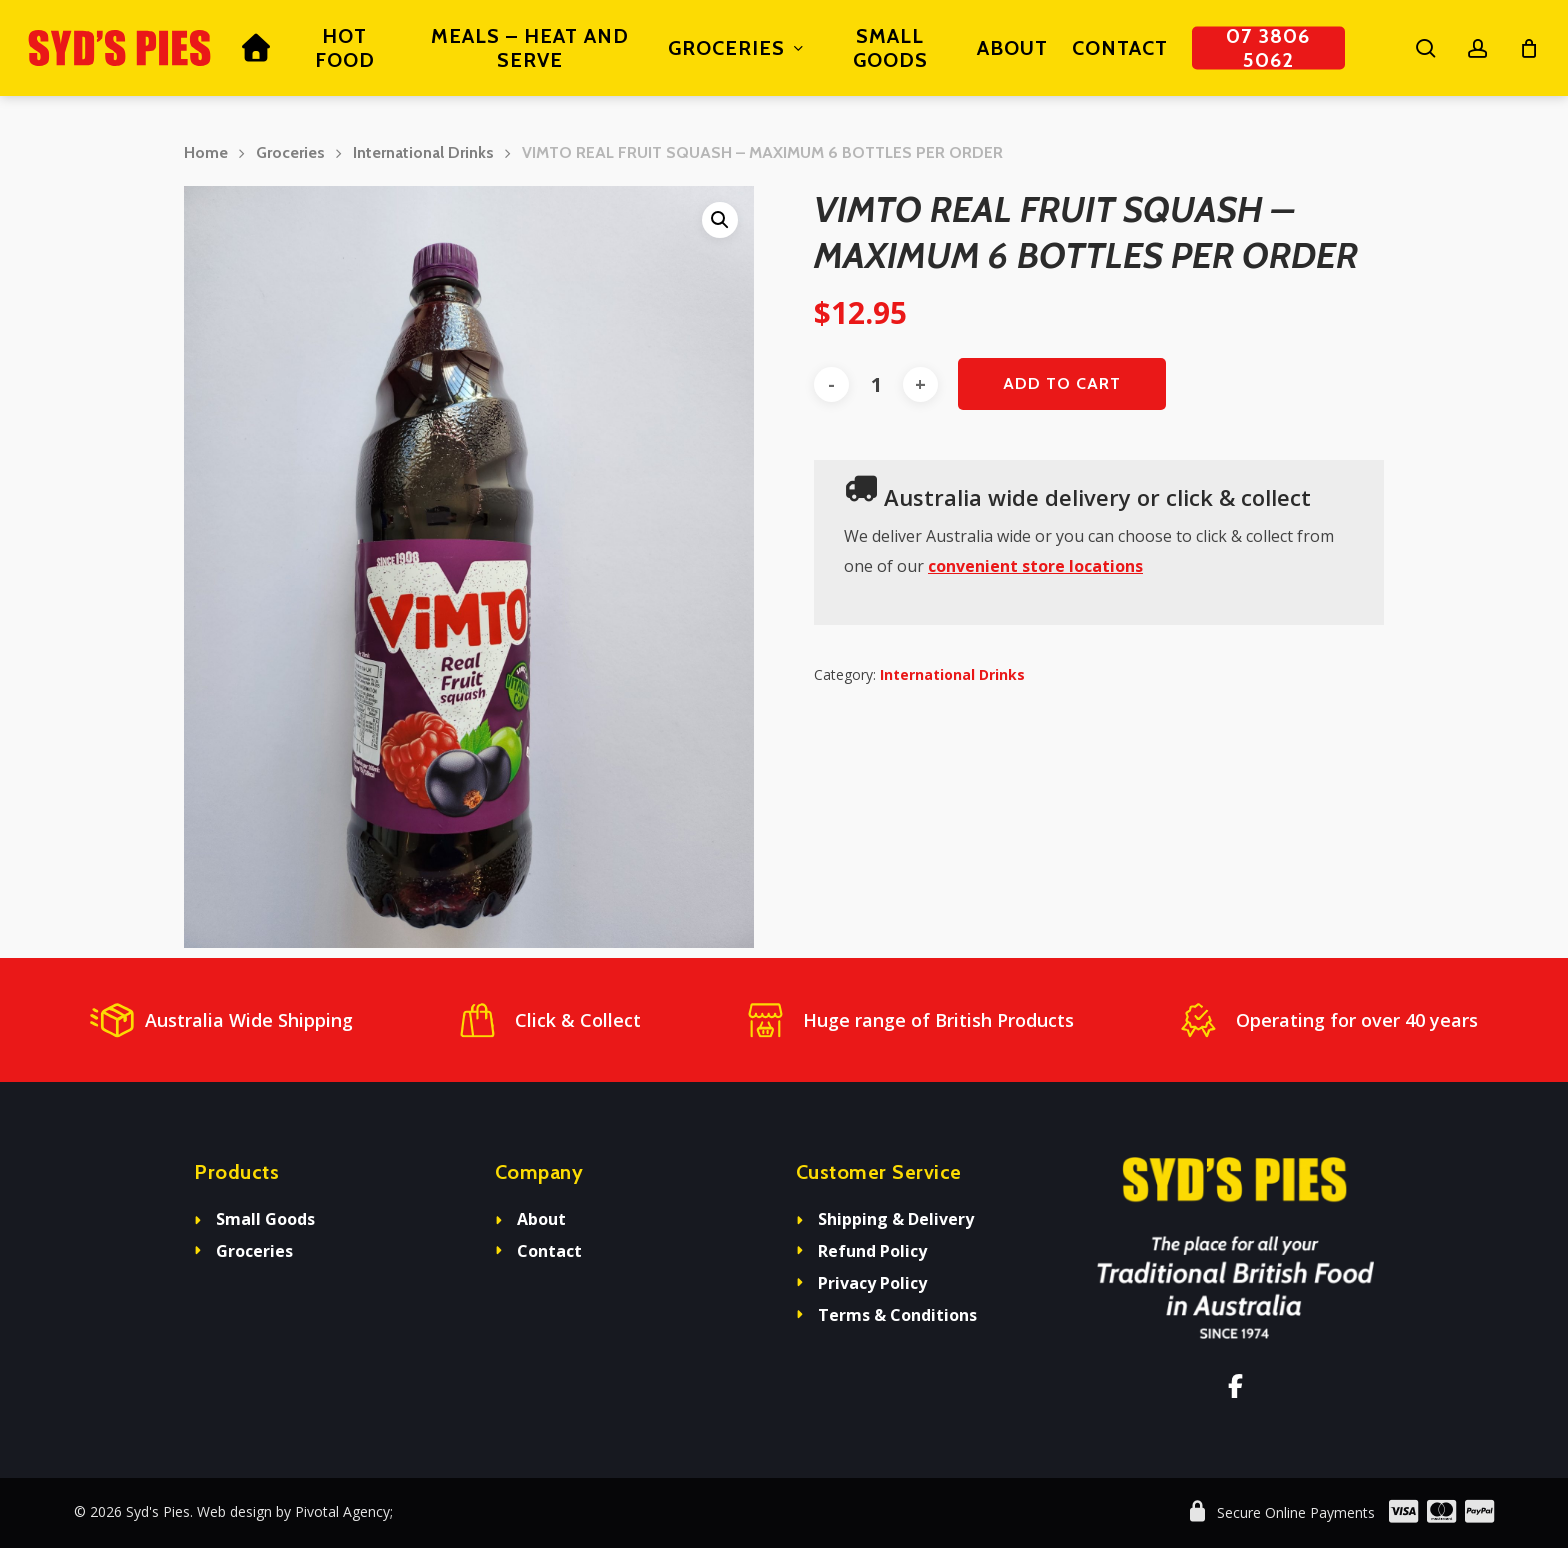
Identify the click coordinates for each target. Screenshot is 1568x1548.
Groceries (290, 152)
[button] (720, 220)
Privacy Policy (872, 1283)
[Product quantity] (876, 384)
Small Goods (265, 1219)
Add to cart (1062, 383)
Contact (549, 1251)
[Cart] (1529, 48)
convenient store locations (1035, 566)
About (541, 1219)
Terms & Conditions (897, 1315)
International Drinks (423, 152)
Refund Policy (872, 1251)
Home (206, 152)
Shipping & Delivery (896, 1219)
